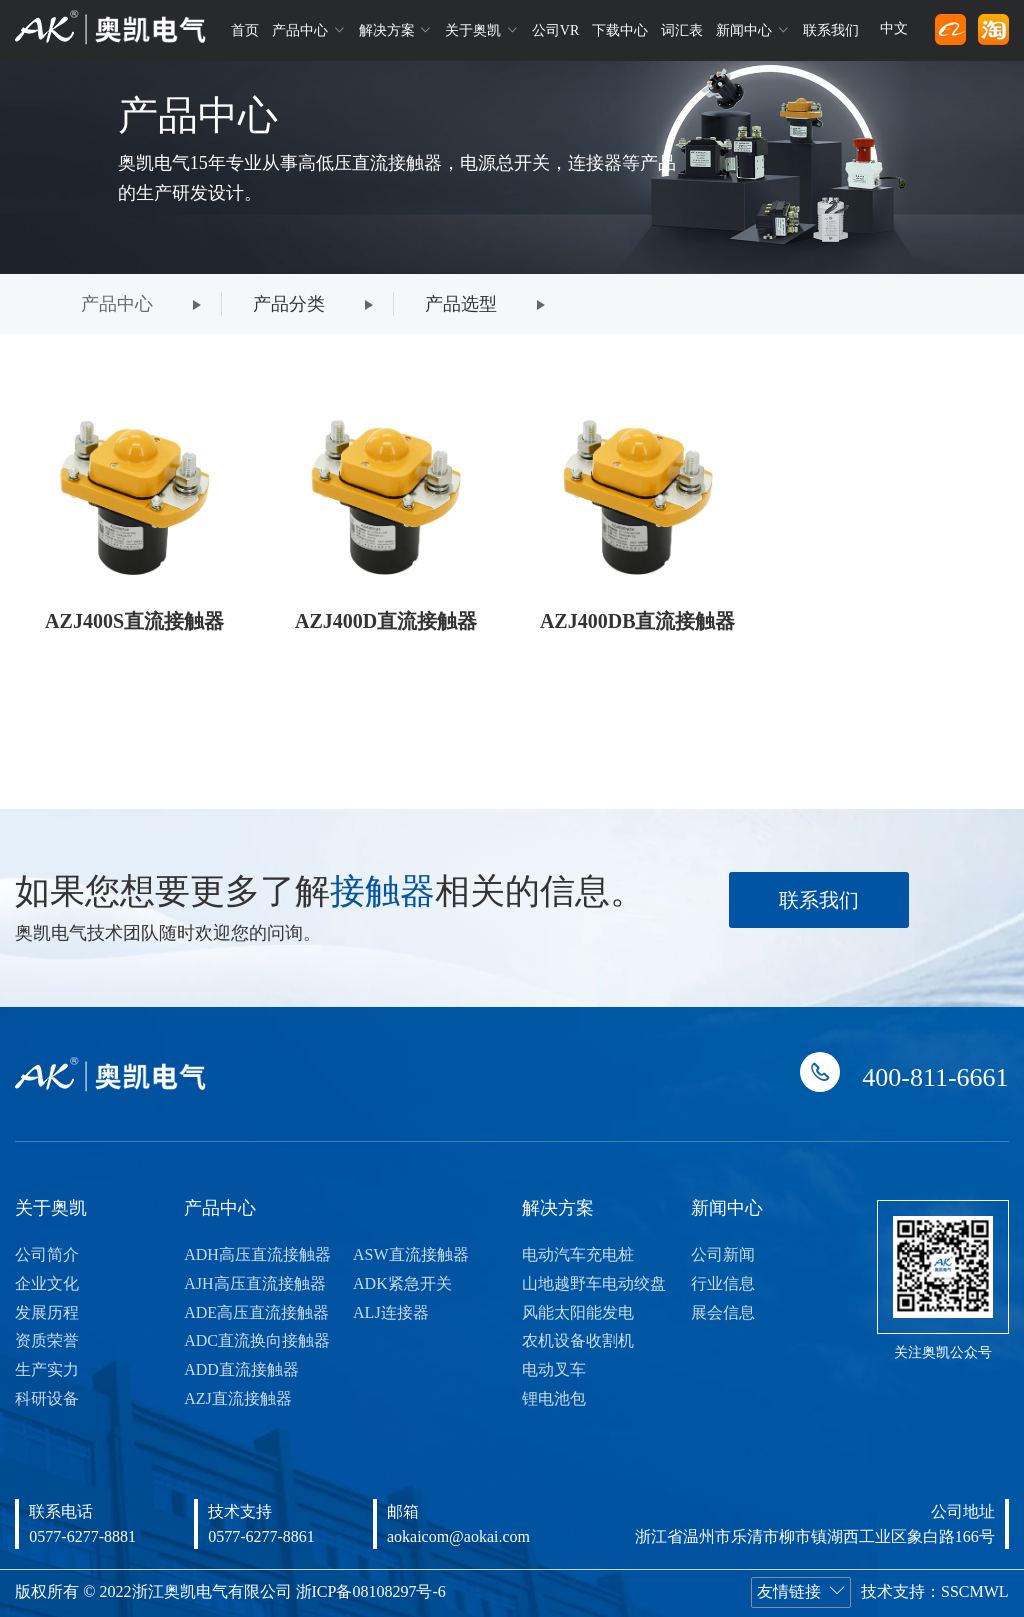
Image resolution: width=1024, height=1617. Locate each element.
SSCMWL (975, 1591)
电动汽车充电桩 (578, 1254)
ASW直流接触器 (411, 1254)
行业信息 (723, 1283)
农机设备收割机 (578, 1340)
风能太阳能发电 (578, 1312)
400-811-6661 (935, 1077)
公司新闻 (723, 1254)
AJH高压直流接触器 (254, 1283)
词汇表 (682, 30)
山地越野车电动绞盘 (594, 1283)
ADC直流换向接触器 (257, 1340)
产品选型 (461, 304)
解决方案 (396, 30)
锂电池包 (554, 1398)
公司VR (555, 30)
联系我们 (831, 30)
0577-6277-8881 (82, 1536)
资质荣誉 (47, 1340)
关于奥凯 (482, 30)
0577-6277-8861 (261, 1536)
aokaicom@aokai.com (458, 1536)
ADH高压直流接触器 (257, 1254)
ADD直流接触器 (241, 1369)
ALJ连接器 (391, 1312)
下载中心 (620, 30)
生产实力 (47, 1369)
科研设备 (47, 1398)
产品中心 (309, 30)
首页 (245, 30)
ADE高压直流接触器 (256, 1312)
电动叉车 (554, 1369)
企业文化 (47, 1283)
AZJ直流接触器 (238, 1398)
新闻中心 (753, 30)
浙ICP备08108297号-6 (371, 1591)
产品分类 (289, 304)
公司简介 (47, 1254)
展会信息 (723, 1312)
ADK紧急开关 (402, 1283)
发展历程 (47, 1312)
